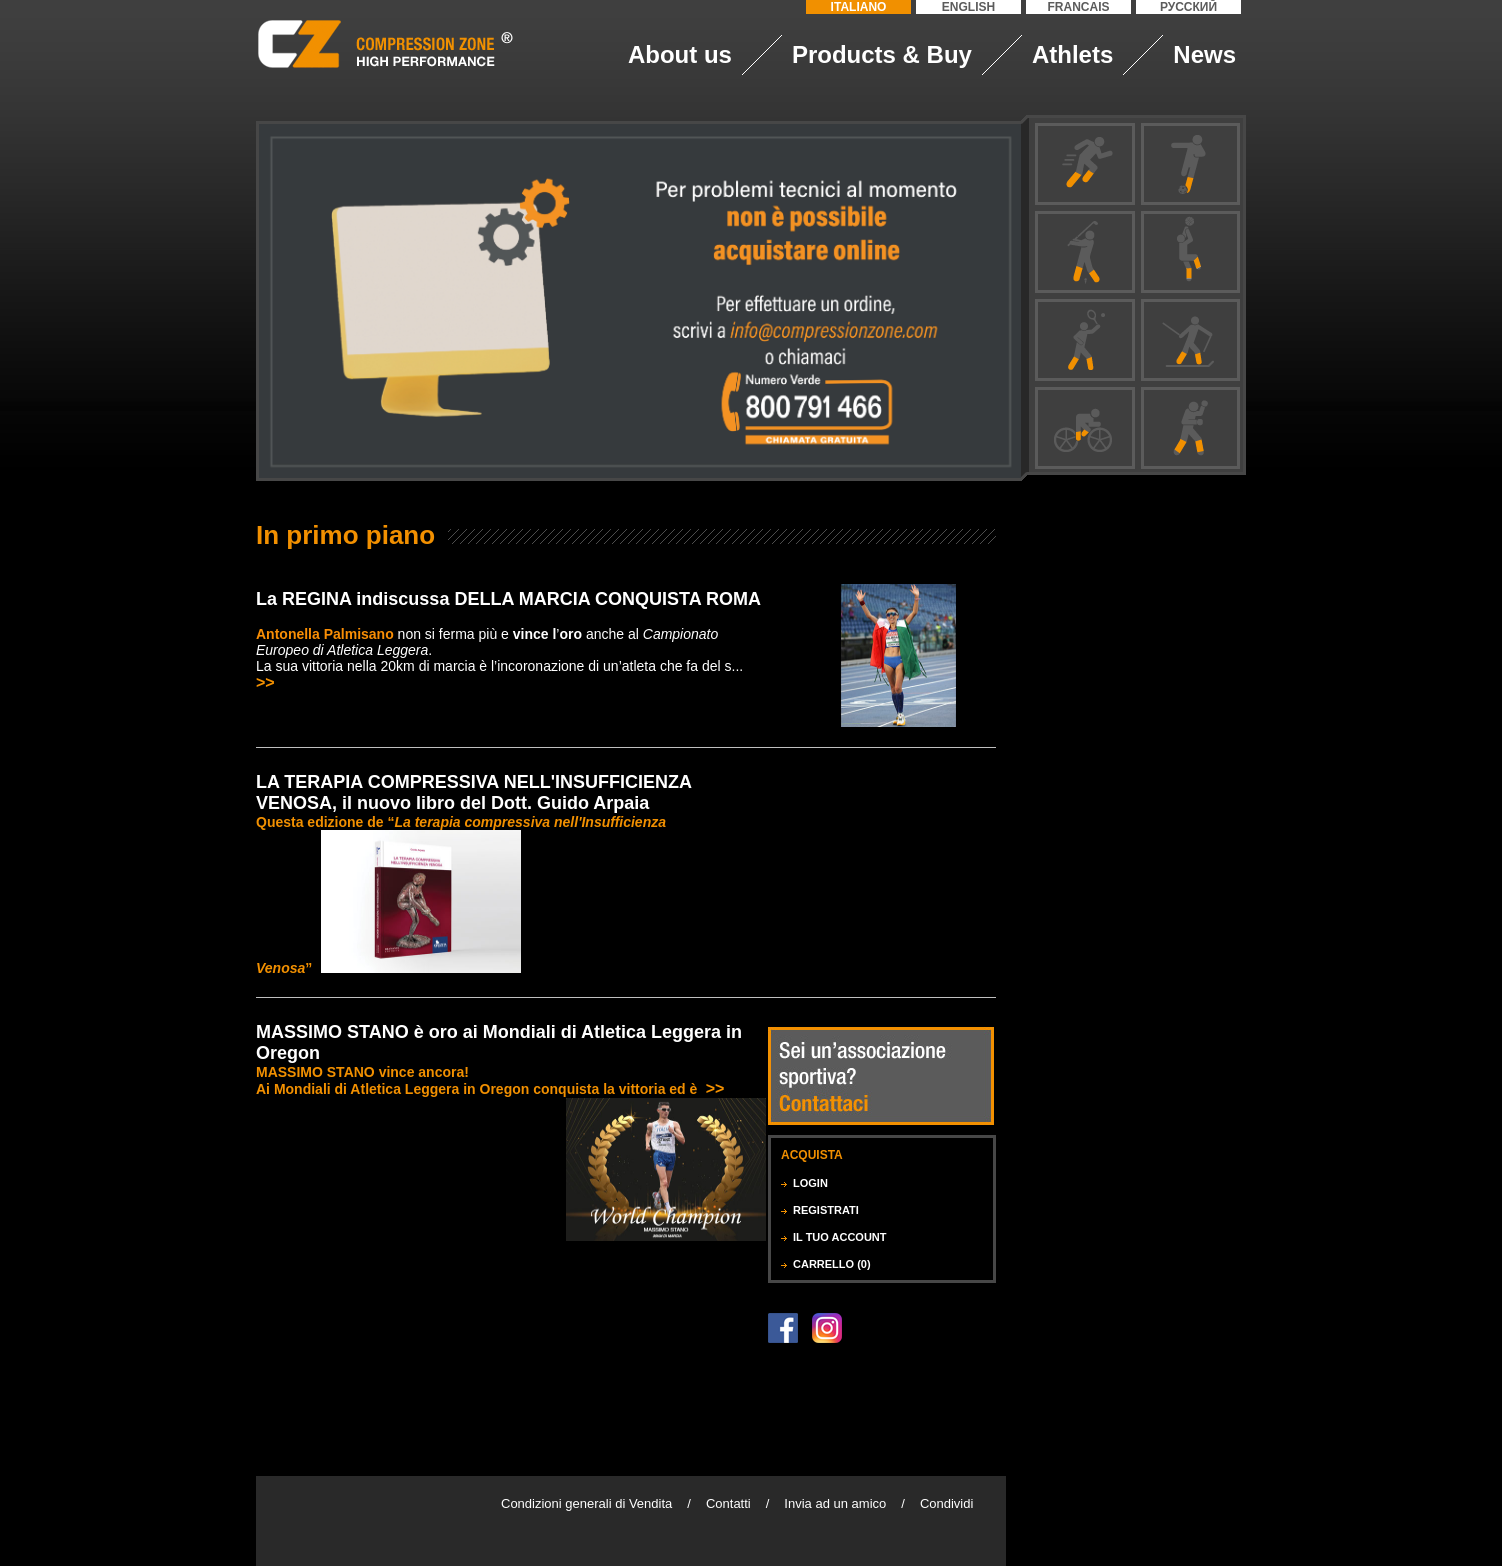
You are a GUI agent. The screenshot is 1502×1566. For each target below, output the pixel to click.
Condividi (946, 1503)
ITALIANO (859, 7)
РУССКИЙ (1188, 7)
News (1204, 54)
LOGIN (810, 1183)
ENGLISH (968, 7)
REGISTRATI (826, 1210)
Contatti (728, 1503)
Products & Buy (882, 54)
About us (680, 54)
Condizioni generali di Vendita (586, 1503)
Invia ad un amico (835, 1503)
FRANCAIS (1079, 7)
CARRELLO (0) (832, 1264)
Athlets (1072, 54)
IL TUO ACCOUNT (840, 1237)
